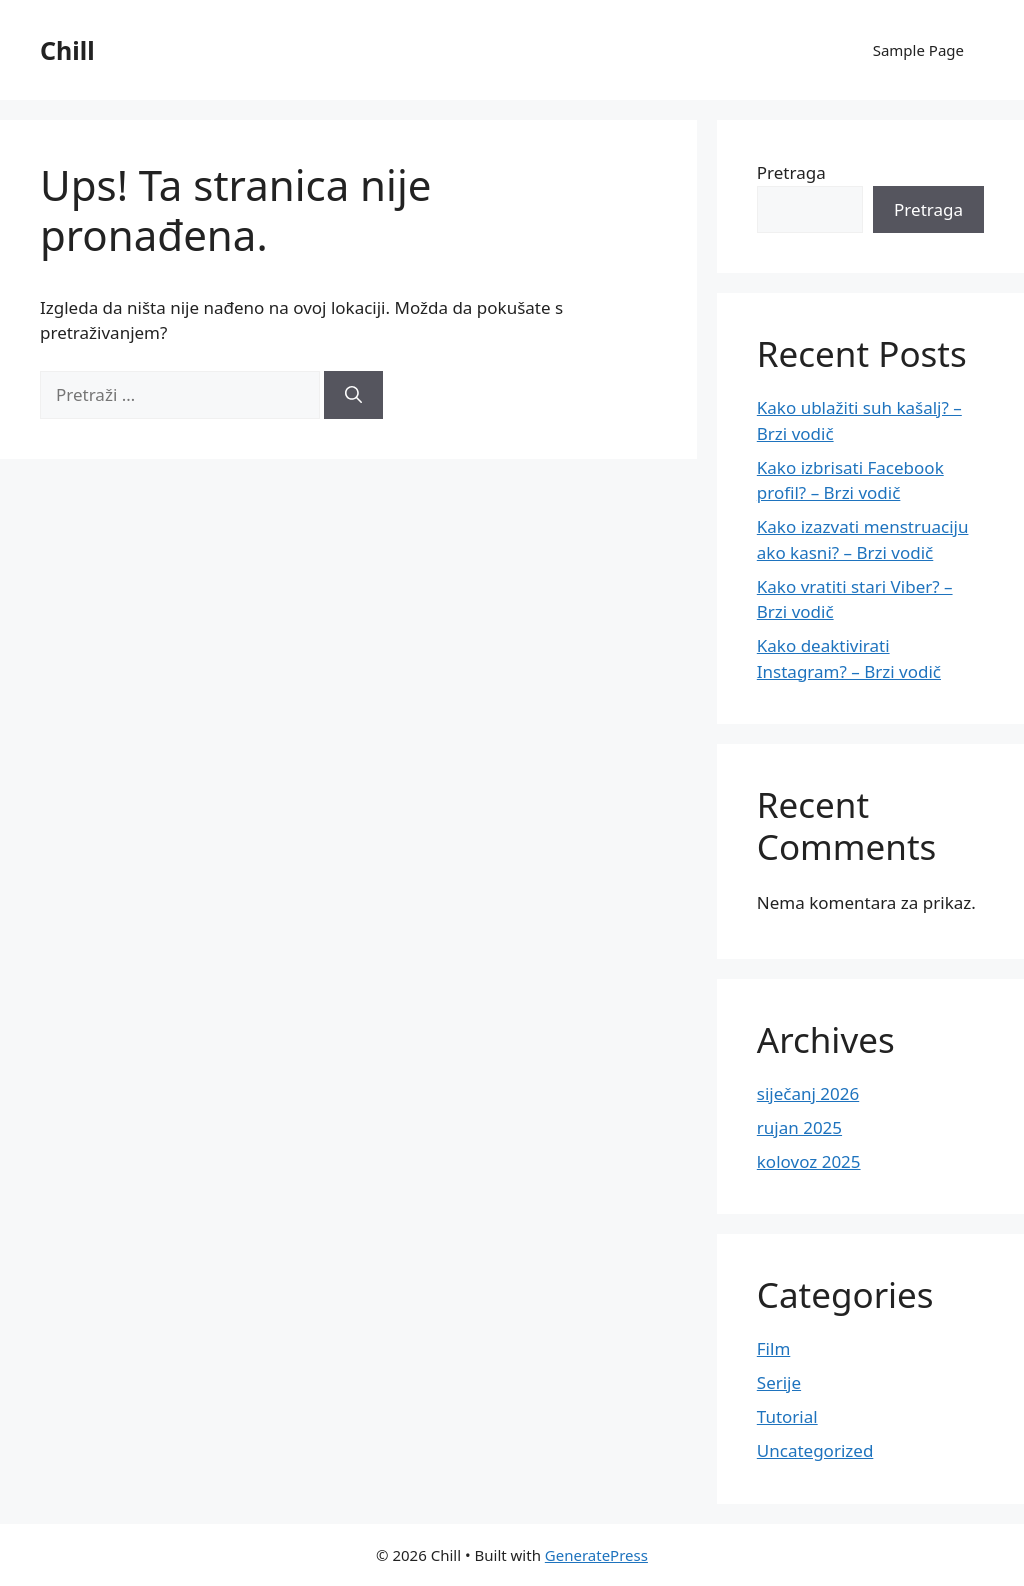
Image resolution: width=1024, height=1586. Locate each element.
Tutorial (787, 1416)
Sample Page (918, 50)
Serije (779, 1382)
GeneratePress (596, 1555)
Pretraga (791, 172)
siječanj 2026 (808, 1093)
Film (774, 1348)
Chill (67, 50)
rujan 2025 (799, 1127)
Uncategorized (815, 1450)
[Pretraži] (353, 395)
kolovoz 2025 (809, 1161)
